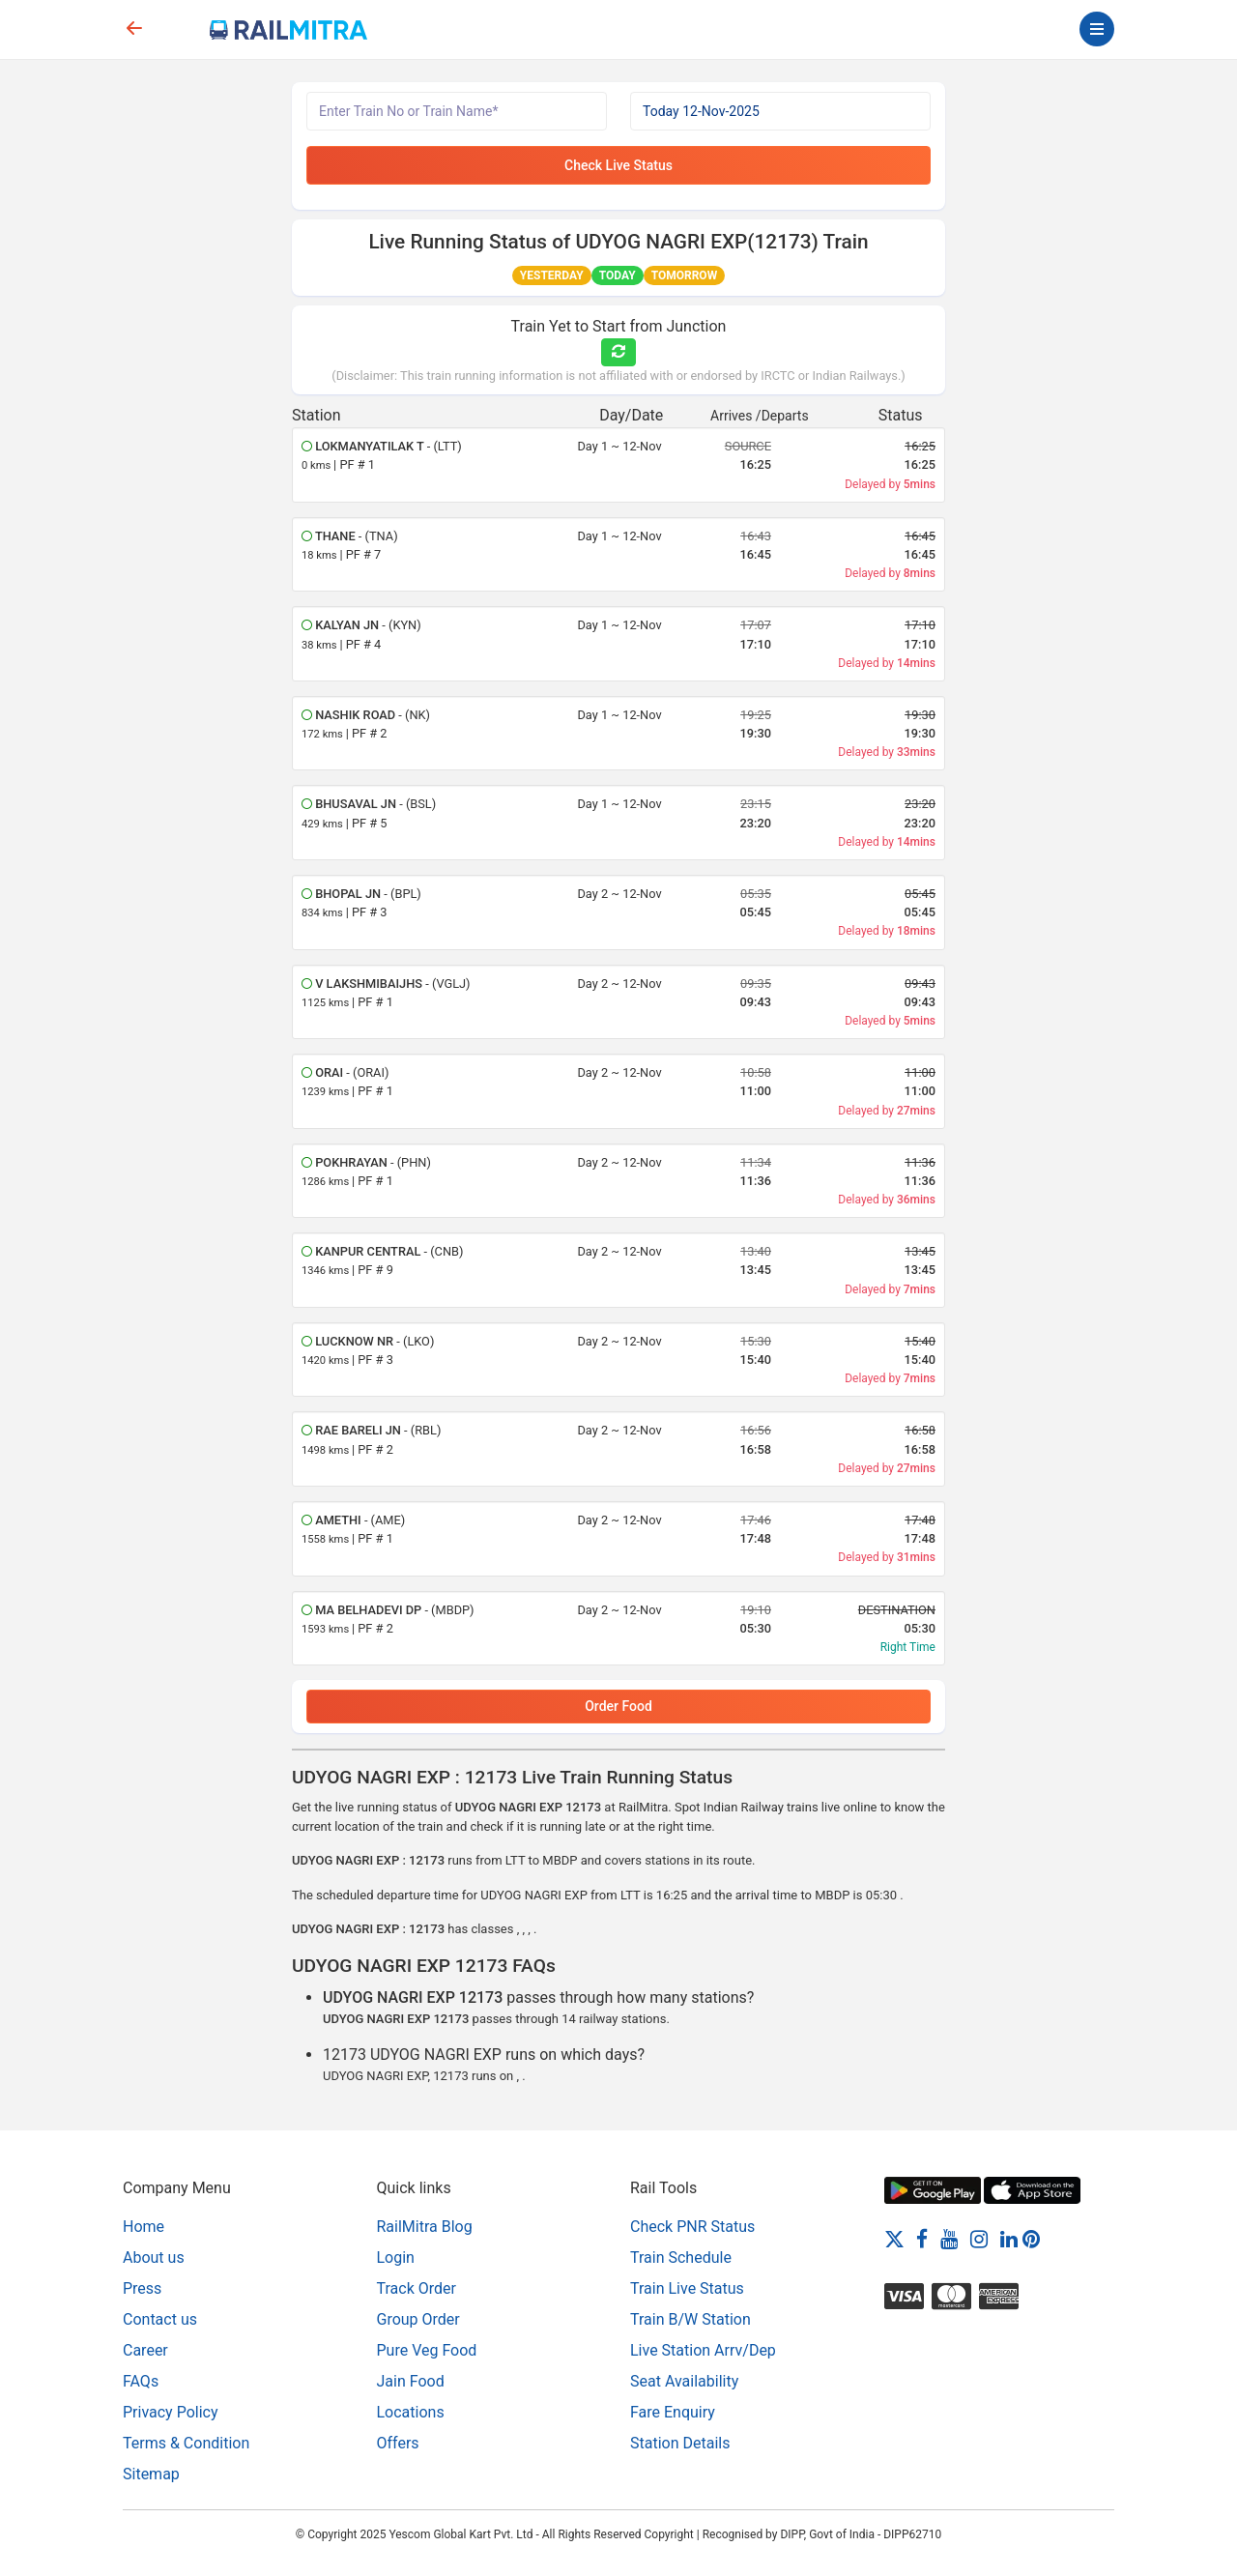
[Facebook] (922, 2238)
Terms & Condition (186, 2443)
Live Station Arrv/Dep (703, 2350)
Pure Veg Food (427, 2350)
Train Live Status (687, 2288)
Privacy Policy (170, 2412)
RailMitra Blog (425, 2226)
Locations (411, 2412)
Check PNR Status (692, 2226)
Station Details (680, 2443)
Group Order (418, 2319)
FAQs (140, 2381)
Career (145, 2350)
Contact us (160, 2319)
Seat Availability (684, 2381)
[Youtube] (949, 2238)
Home (143, 2226)
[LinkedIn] (1009, 2238)
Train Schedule (681, 2257)
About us (154, 2257)
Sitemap (151, 2474)
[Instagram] (979, 2238)
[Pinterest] (1031, 2238)
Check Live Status (618, 165)
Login (396, 2257)
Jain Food (411, 2381)
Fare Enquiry (672, 2412)
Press (142, 2288)
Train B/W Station (690, 2319)
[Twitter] (894, 2238)
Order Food (618, 1706)
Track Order (416, 2288)
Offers (398, 2443)
